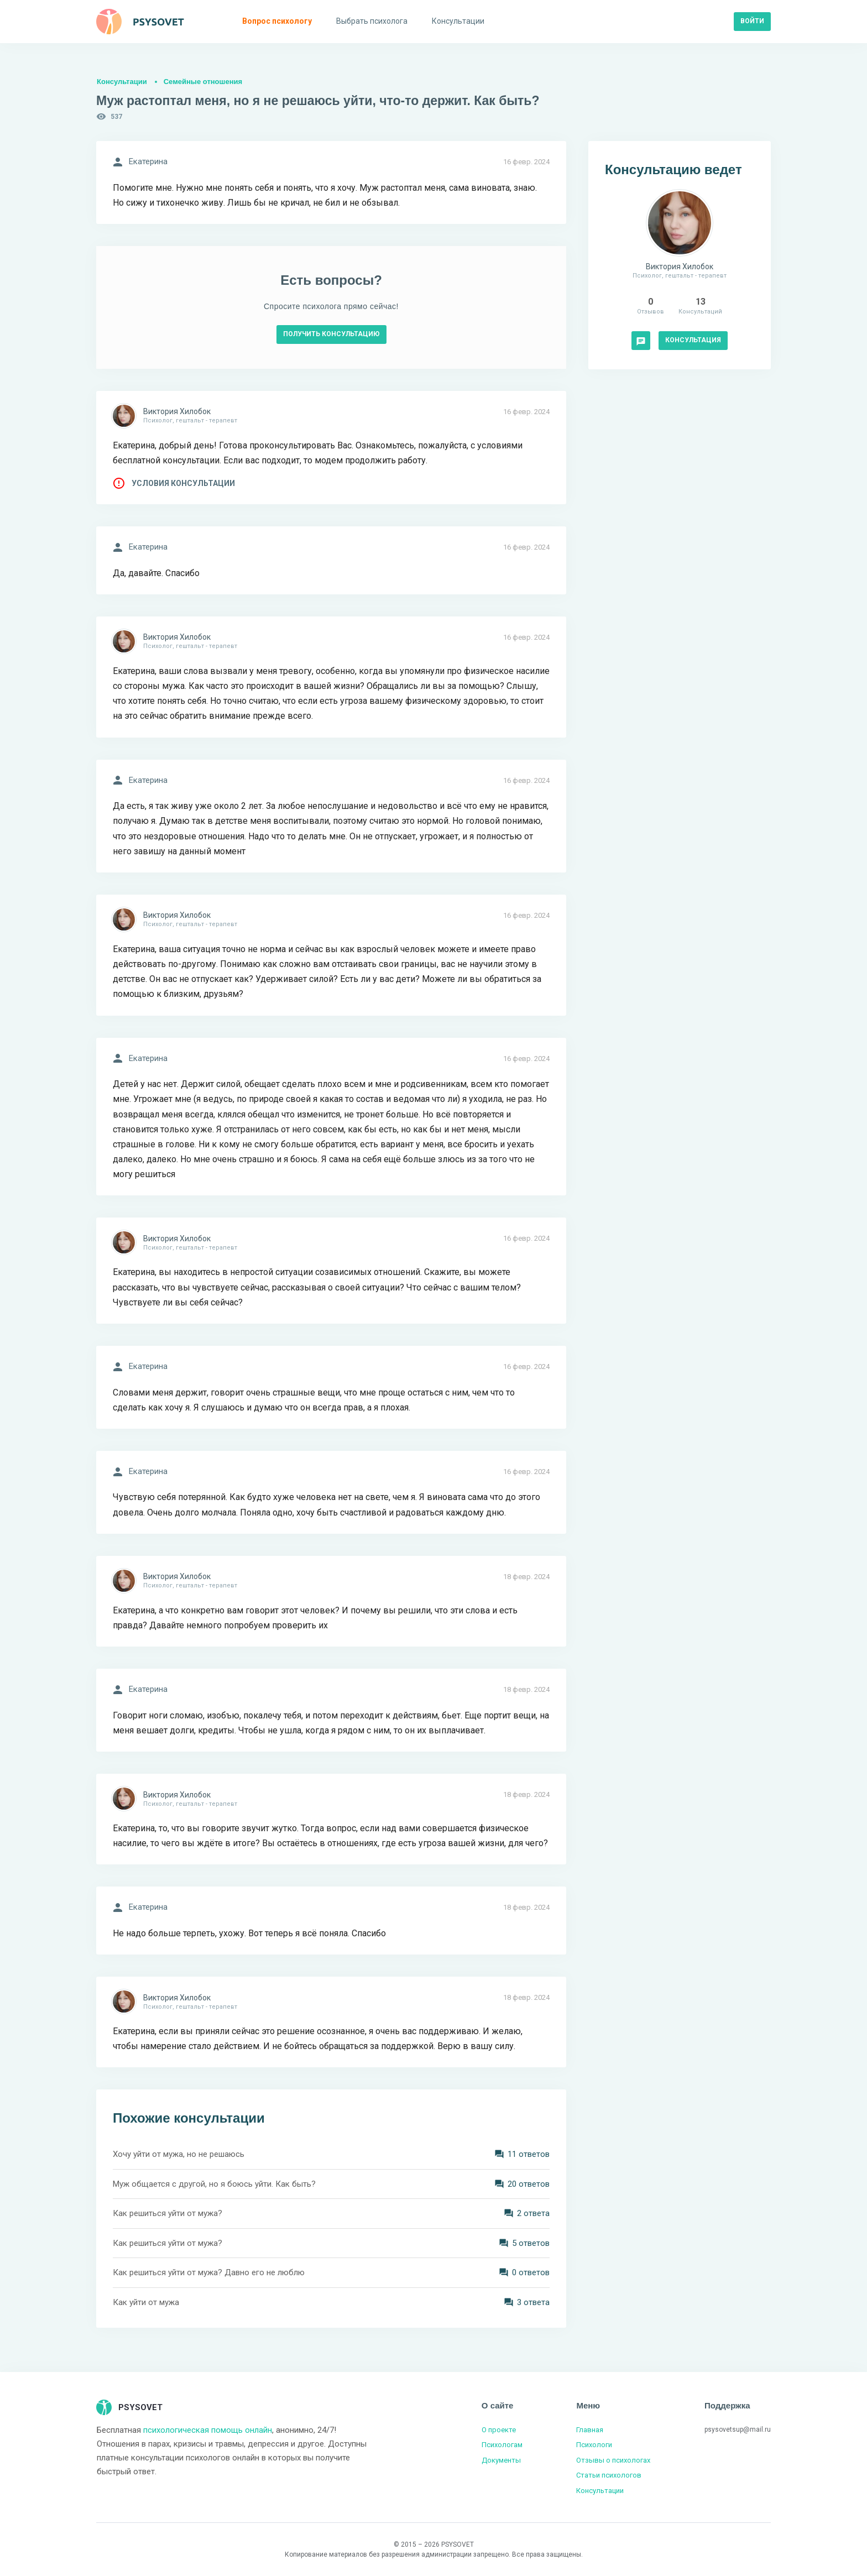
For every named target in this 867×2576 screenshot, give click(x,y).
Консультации (122, 81)
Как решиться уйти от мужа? (167, 2213)
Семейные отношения (203, 81)
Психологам (502, 2445)
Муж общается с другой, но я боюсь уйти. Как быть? (214, 2184)
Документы (501, 2460)
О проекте (499, 2430)
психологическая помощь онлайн (207, 2430)
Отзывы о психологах (613, 2460)
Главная (589, 2430)
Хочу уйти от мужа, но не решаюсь (178, 2154)
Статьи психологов (608, 2475)
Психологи (594, 2445)
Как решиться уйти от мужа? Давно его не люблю (209, 2272)
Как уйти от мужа (146, 2302)
